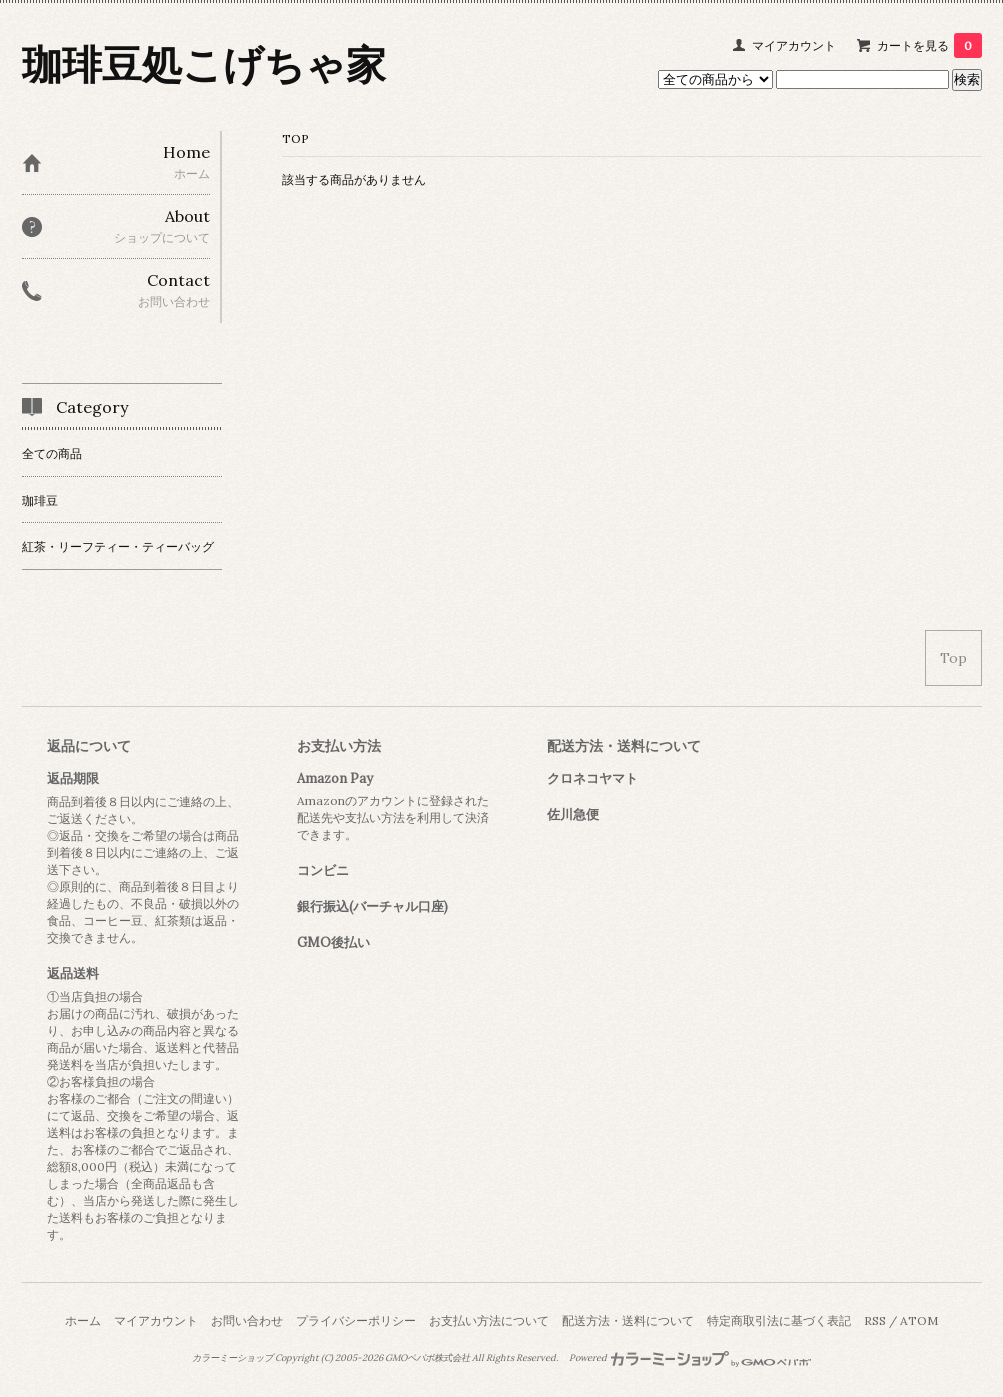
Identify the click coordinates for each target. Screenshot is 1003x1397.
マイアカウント (794, 45)
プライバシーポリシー (356, 1320)
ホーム (83, 1320)
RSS (875, 1320)
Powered (690, 1358)
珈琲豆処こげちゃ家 (204, 64)
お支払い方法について (489, 1320)
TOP (295, 138)
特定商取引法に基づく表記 (779, 1320)
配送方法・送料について (628, 1320)
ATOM (919, 1320)
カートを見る (929, 45)
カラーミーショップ (232, 1358)
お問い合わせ (247, 1320)
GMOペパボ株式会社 (427, 1358)
